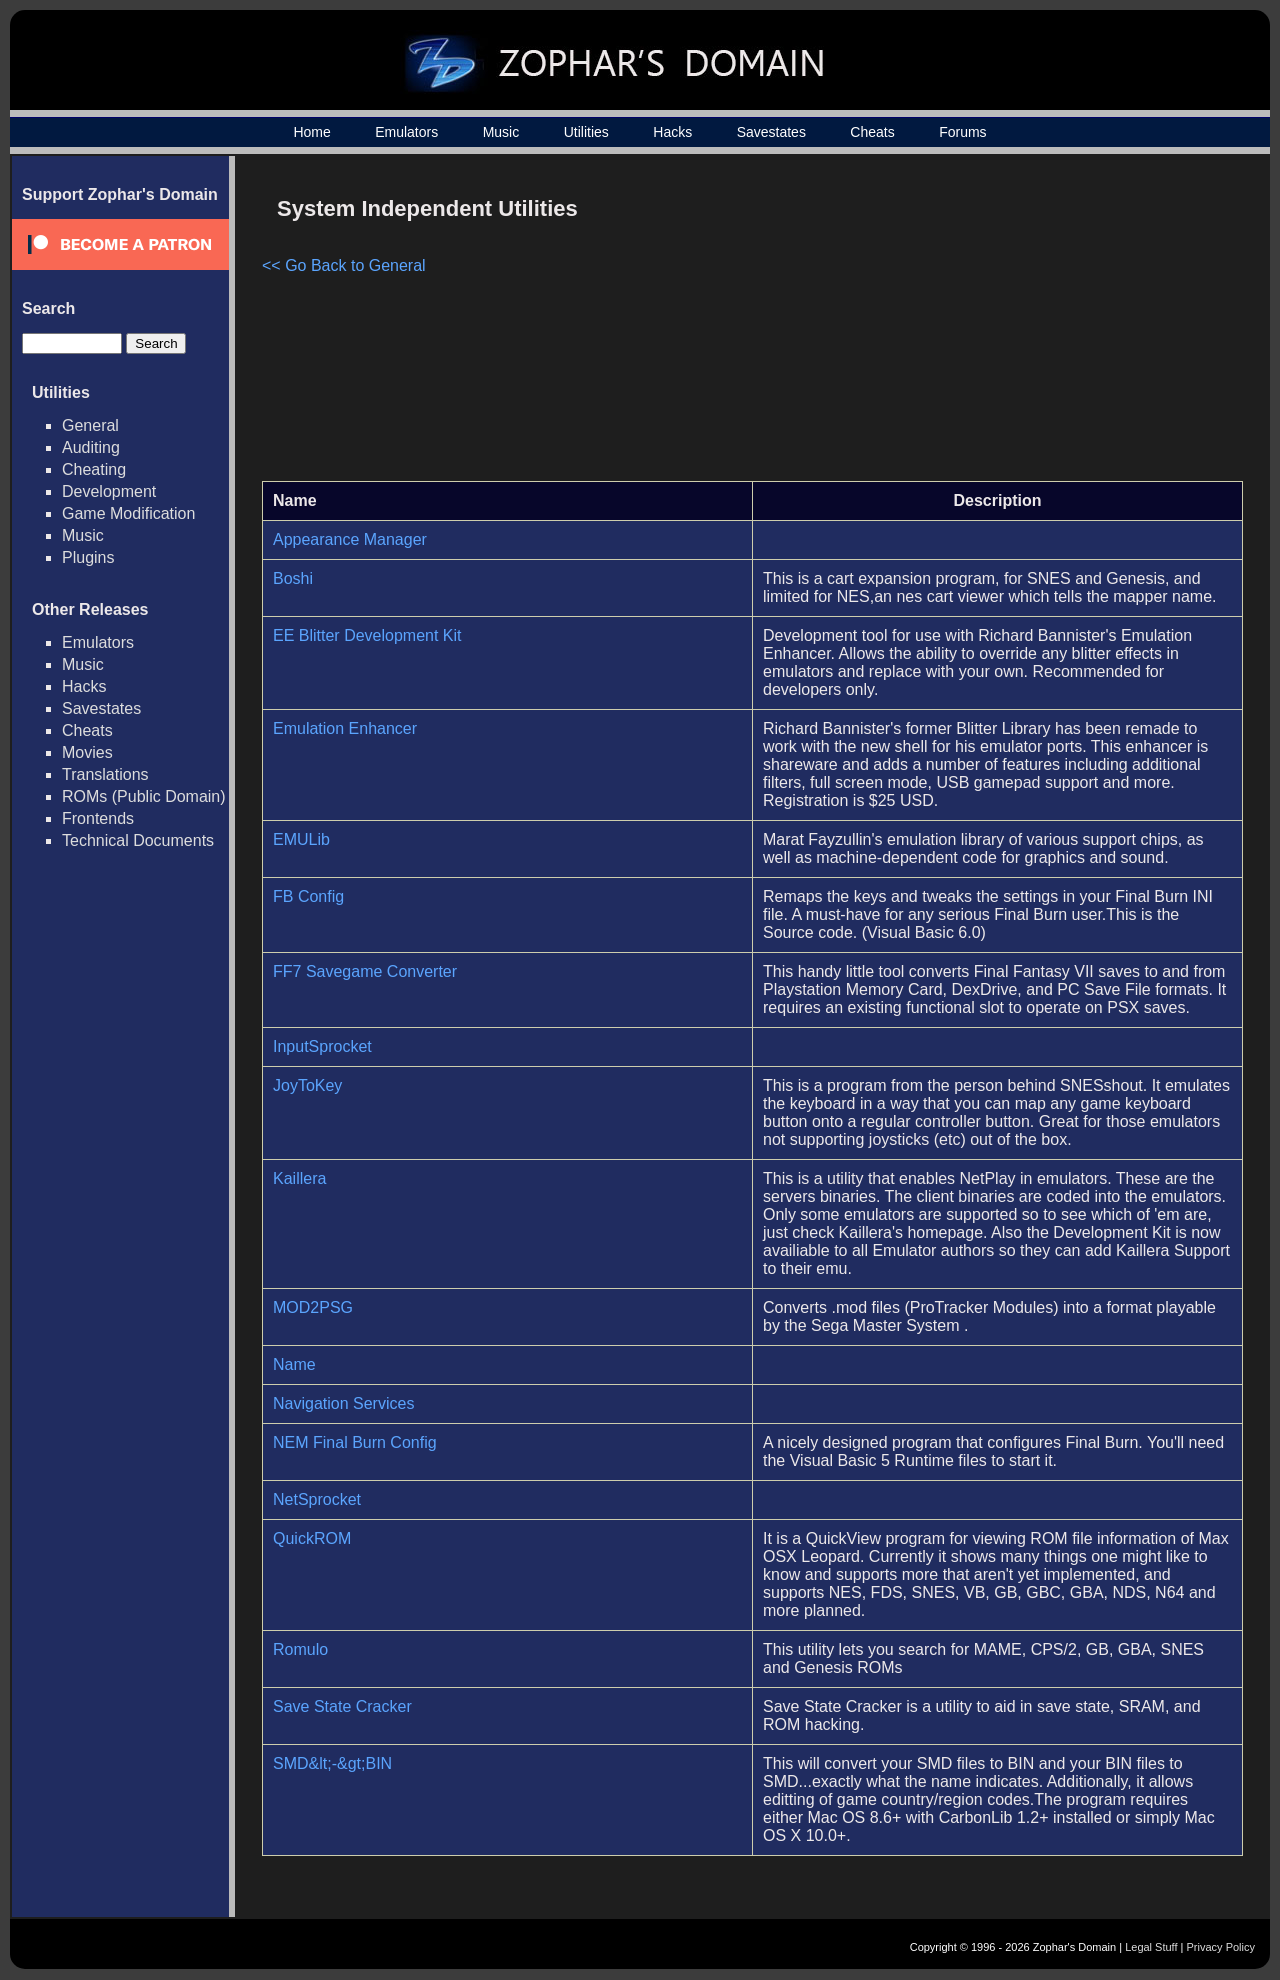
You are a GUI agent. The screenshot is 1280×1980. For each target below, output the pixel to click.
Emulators (406, 132)
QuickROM (312, 1538)
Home (311, 132)
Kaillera (299, 1178)
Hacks (672, 132)
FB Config (308, 896)
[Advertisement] (1073, 326)
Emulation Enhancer (345, 728)
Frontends (98, 818)
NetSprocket (317, 1499)
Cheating (94, 469)
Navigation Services (343, 1403)
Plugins (88, 557)
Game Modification (128, 513)
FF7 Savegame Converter (365, 971)
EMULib (301, 839)
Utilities (586, 132)
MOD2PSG (313, 1307)
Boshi (293, 578)
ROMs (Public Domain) (144, 796)
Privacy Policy (1221, 1947)
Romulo (300, 1649)
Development (109, 491)
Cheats (872, 132)
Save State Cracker (342, 1706)
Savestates (771, 132)
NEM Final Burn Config (355, 1442)
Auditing (91, 447)
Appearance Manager (350, 539)
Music (501, 132)
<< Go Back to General (344, 265)
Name (294, 1364)
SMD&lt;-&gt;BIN (332, 1763)
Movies (87, 752)
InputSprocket (322, 1046)
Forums (962, 132)
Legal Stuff (1151, 1947)
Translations (105, 774)
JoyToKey (307, 1085)
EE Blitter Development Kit (367, 635)
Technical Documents (138, 840)
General (90, 425)
